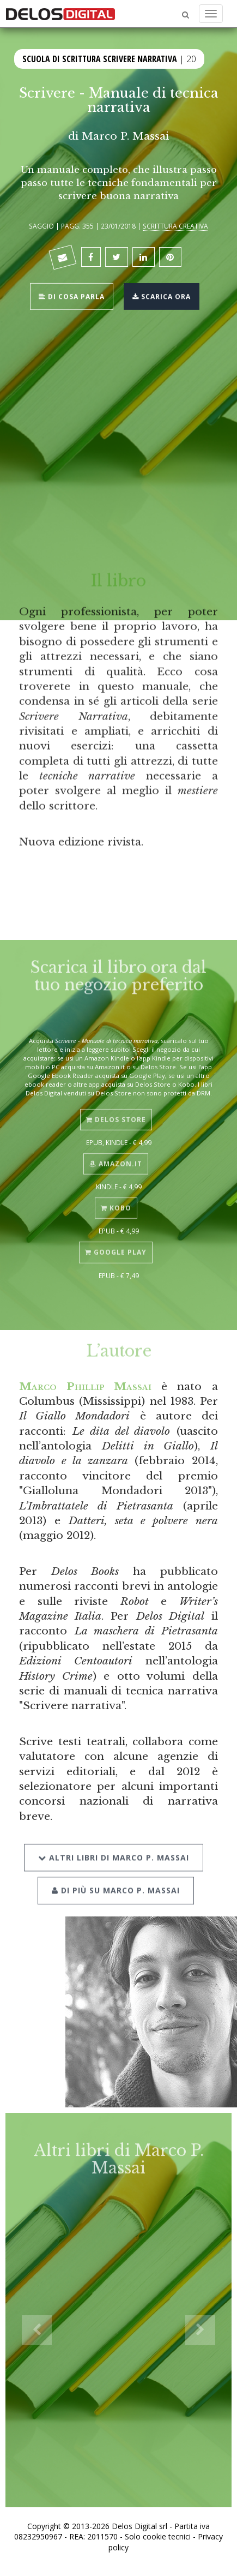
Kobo (116, 1198)
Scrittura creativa (175, 225)
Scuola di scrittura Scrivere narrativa (99, 58)
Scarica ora (161, 294)
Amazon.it (115, 1154)
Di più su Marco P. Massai (116, 1878)
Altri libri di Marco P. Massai (113, 1845)
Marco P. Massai (125, 135)
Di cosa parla (72, 294)
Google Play (116, 1243)
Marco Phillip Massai (85, 1386)
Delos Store (116, 1110)
